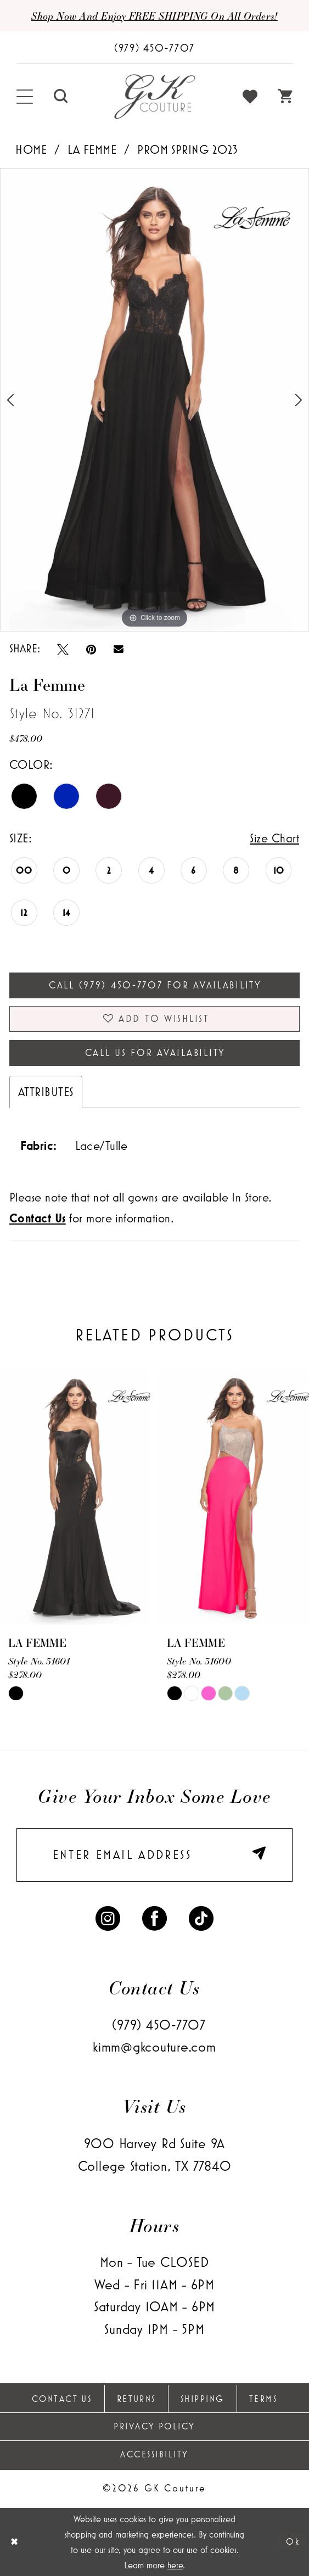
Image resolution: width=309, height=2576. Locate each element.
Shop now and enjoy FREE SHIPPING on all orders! (154, 16)
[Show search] (60, 97)
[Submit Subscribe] (259, 1855)
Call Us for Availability (155, 1052)
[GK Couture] (154, 96)
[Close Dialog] (14, 2542)
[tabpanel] (154, 400)
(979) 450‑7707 (158, 2024)
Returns (136, 2399)
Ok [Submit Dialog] (293, 2541)
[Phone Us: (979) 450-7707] (154, 47)
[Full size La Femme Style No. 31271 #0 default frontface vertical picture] (154, 400)
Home (31, 149)
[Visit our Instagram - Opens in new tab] (108, 1916)
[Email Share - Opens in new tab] (118, 648)
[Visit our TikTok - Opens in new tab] (201, 1916)
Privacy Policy (154, 2426)
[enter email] (154, 1855)
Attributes (46, 1092)
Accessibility (154, 2454)
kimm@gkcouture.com (154, 2046)
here (175, 2565)
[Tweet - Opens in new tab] (63, 648)
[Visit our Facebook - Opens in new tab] (154, 1916)
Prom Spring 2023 (187, 149)
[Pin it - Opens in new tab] (91, 648)
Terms (263, 2399)
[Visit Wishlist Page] (250, 97)
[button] (24, 96)
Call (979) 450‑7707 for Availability (155, 985)
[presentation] (75, 1497)
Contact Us (62, 2399)
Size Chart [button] (274, 838)
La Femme (92, 149)
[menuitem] (24, 96)
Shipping (202, 2399)
